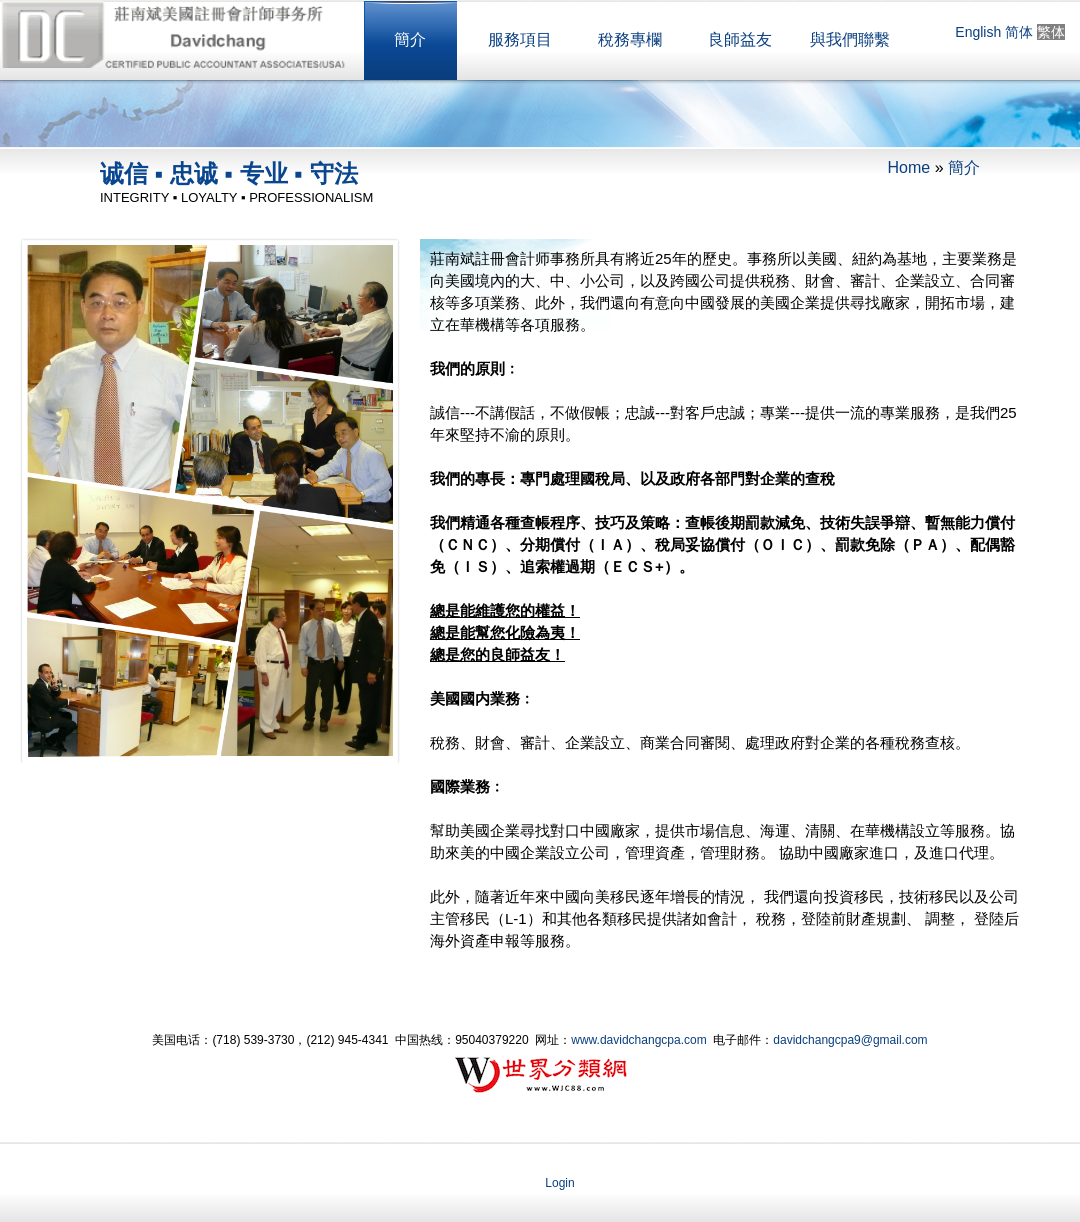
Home (909, 167)
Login (559, 1183)
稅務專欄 (630, 39)
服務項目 (520, 39)
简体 (1019, 32)
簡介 (410, 39)
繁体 (1051, 32)
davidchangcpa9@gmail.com (850, 1040)
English (978, 32)
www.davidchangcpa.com (638, 1040)
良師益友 (740, 39)
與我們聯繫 (850, 39)
